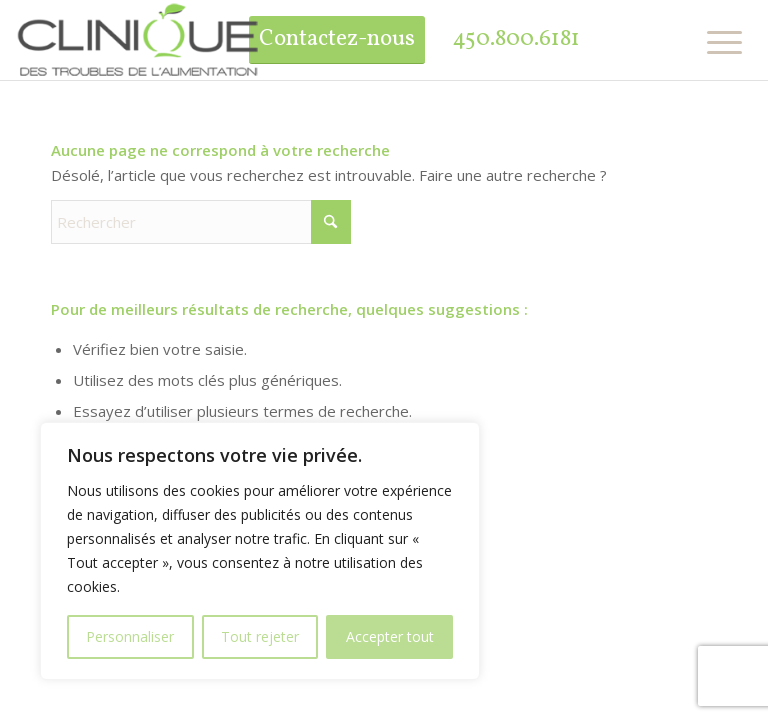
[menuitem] (716, 42)
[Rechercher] (201, 222)
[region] (260, 551)
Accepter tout (390, 636)
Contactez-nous (337, 39)
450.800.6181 (516, 39)
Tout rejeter (260, 636)
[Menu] (716, 42)
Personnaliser (130, 636)
